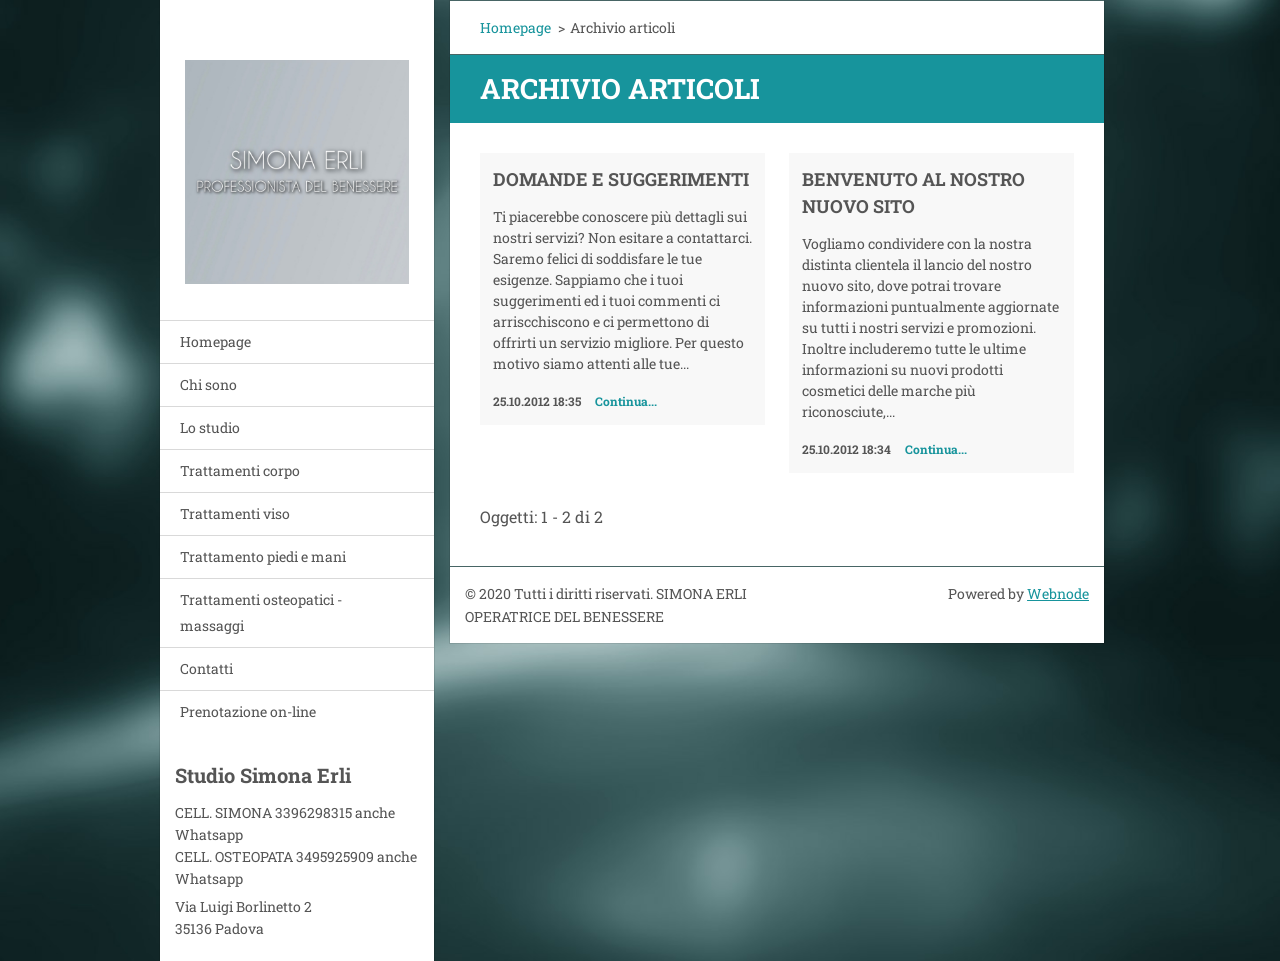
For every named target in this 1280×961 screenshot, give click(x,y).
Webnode (1058, 593)
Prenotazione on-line (248, 711)
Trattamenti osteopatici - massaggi (261, 612)
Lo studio (210, 427)
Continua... (626, 401)
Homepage (215, 341)
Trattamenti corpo (240, 470)
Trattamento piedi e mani (263, 556)
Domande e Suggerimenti (621, 179)
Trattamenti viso (235, 513)
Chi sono (208, 384)
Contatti (206, 668)
